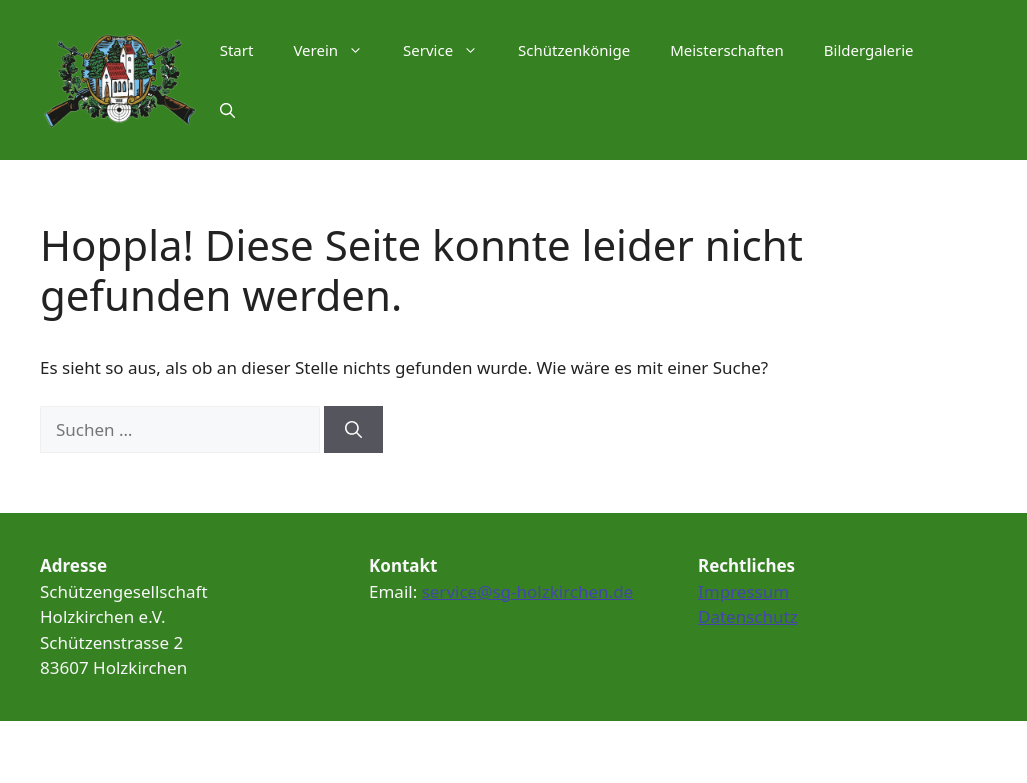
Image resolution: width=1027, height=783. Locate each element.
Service (450, 50)
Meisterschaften (727, 50)
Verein (338, 50)
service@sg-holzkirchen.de (528, 591)
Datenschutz (748, 616)
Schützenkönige (574, 50)
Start (237, 50)
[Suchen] (353, 430)
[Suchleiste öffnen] (227, 110)
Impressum (743, 591)
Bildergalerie (869, 50)
